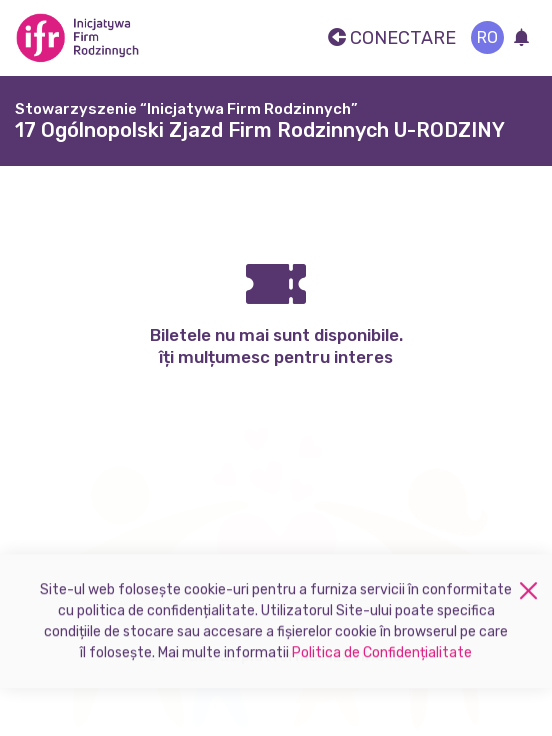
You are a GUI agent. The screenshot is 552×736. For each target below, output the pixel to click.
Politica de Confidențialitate (382, 658)
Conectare (392, 38)
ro (487, 37)
